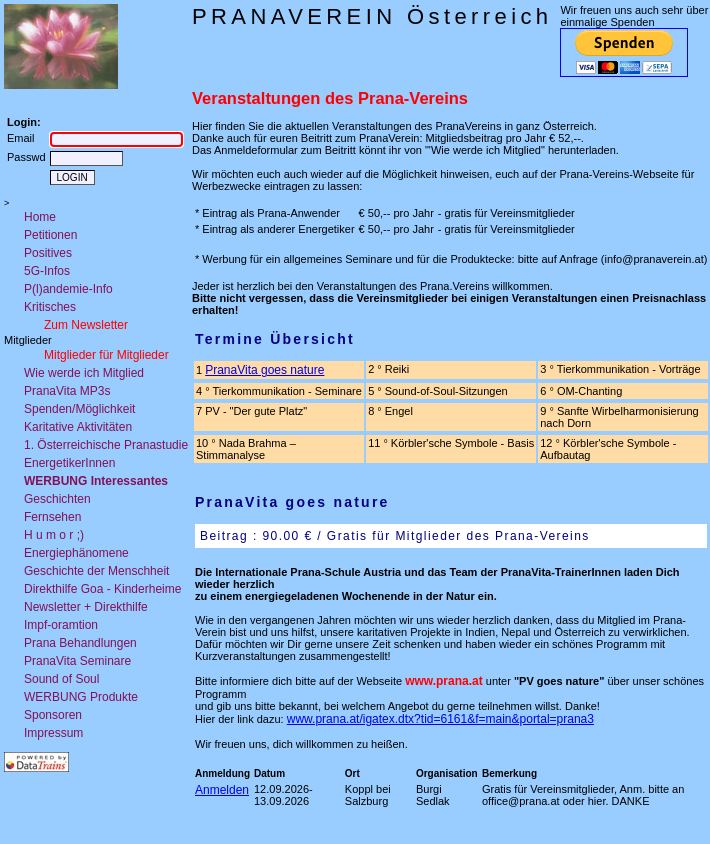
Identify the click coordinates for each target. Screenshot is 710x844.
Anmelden (222, 790)
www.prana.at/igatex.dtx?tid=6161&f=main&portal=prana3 (440, 719)
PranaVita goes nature (264, 370)
